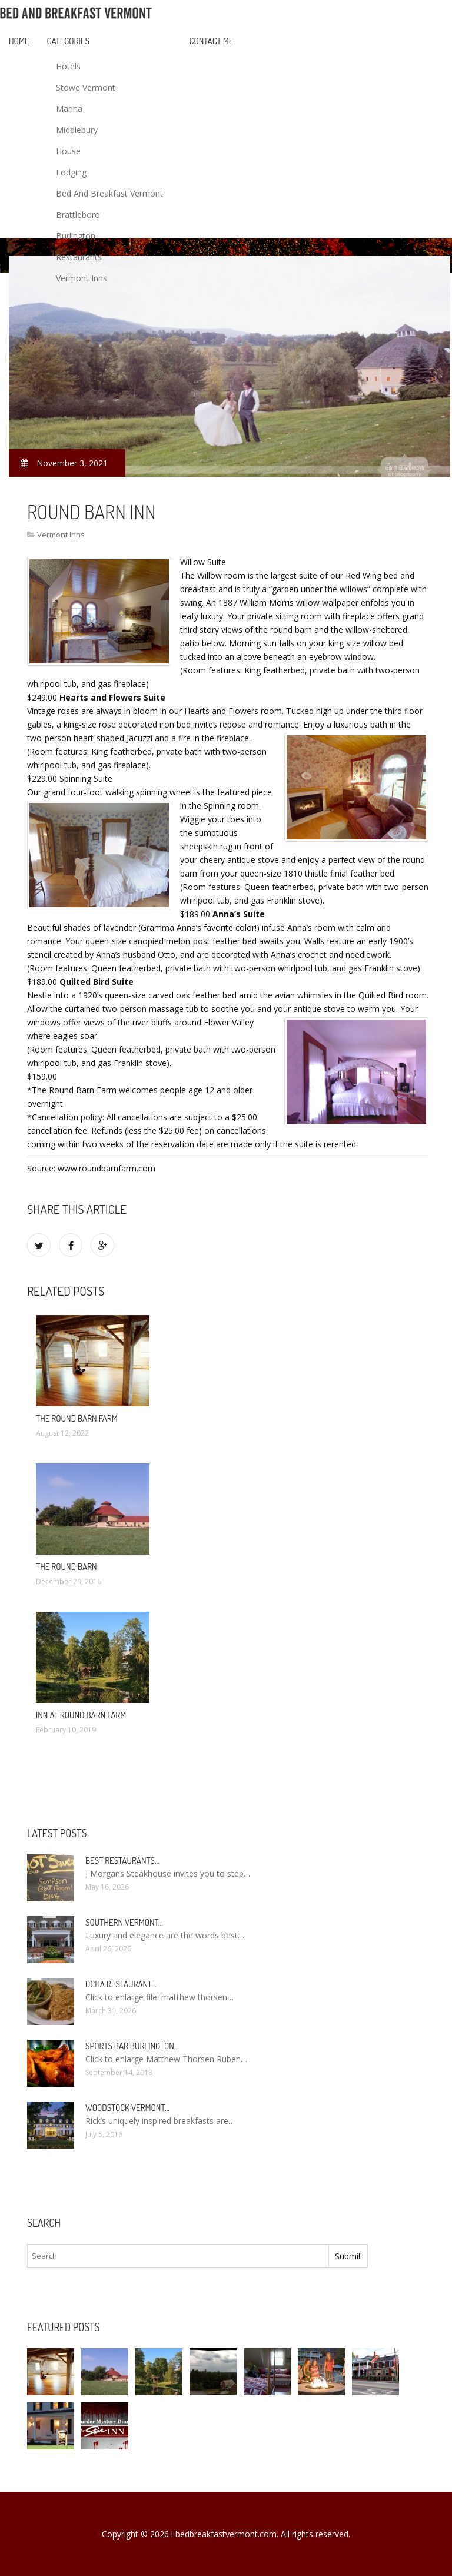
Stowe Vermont (85, 87)
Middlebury (77, 129)
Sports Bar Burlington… (132, 2045)
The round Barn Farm (77, 1418)
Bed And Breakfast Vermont (109, 193)
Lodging (71, 172)
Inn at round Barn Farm (81, 1715)
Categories (68, 41)
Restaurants (79, 257)
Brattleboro (78, 214)
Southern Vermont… (124, 1922)
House (68, 151)
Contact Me (212, 41)
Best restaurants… (122, 1860)
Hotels (68, 66)
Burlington (75, 235)
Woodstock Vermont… (127, 2107)
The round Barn (66, 1566)
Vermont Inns (81, 278)
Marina (69, 108)
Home (19, 41)
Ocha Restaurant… (121, 1984)
